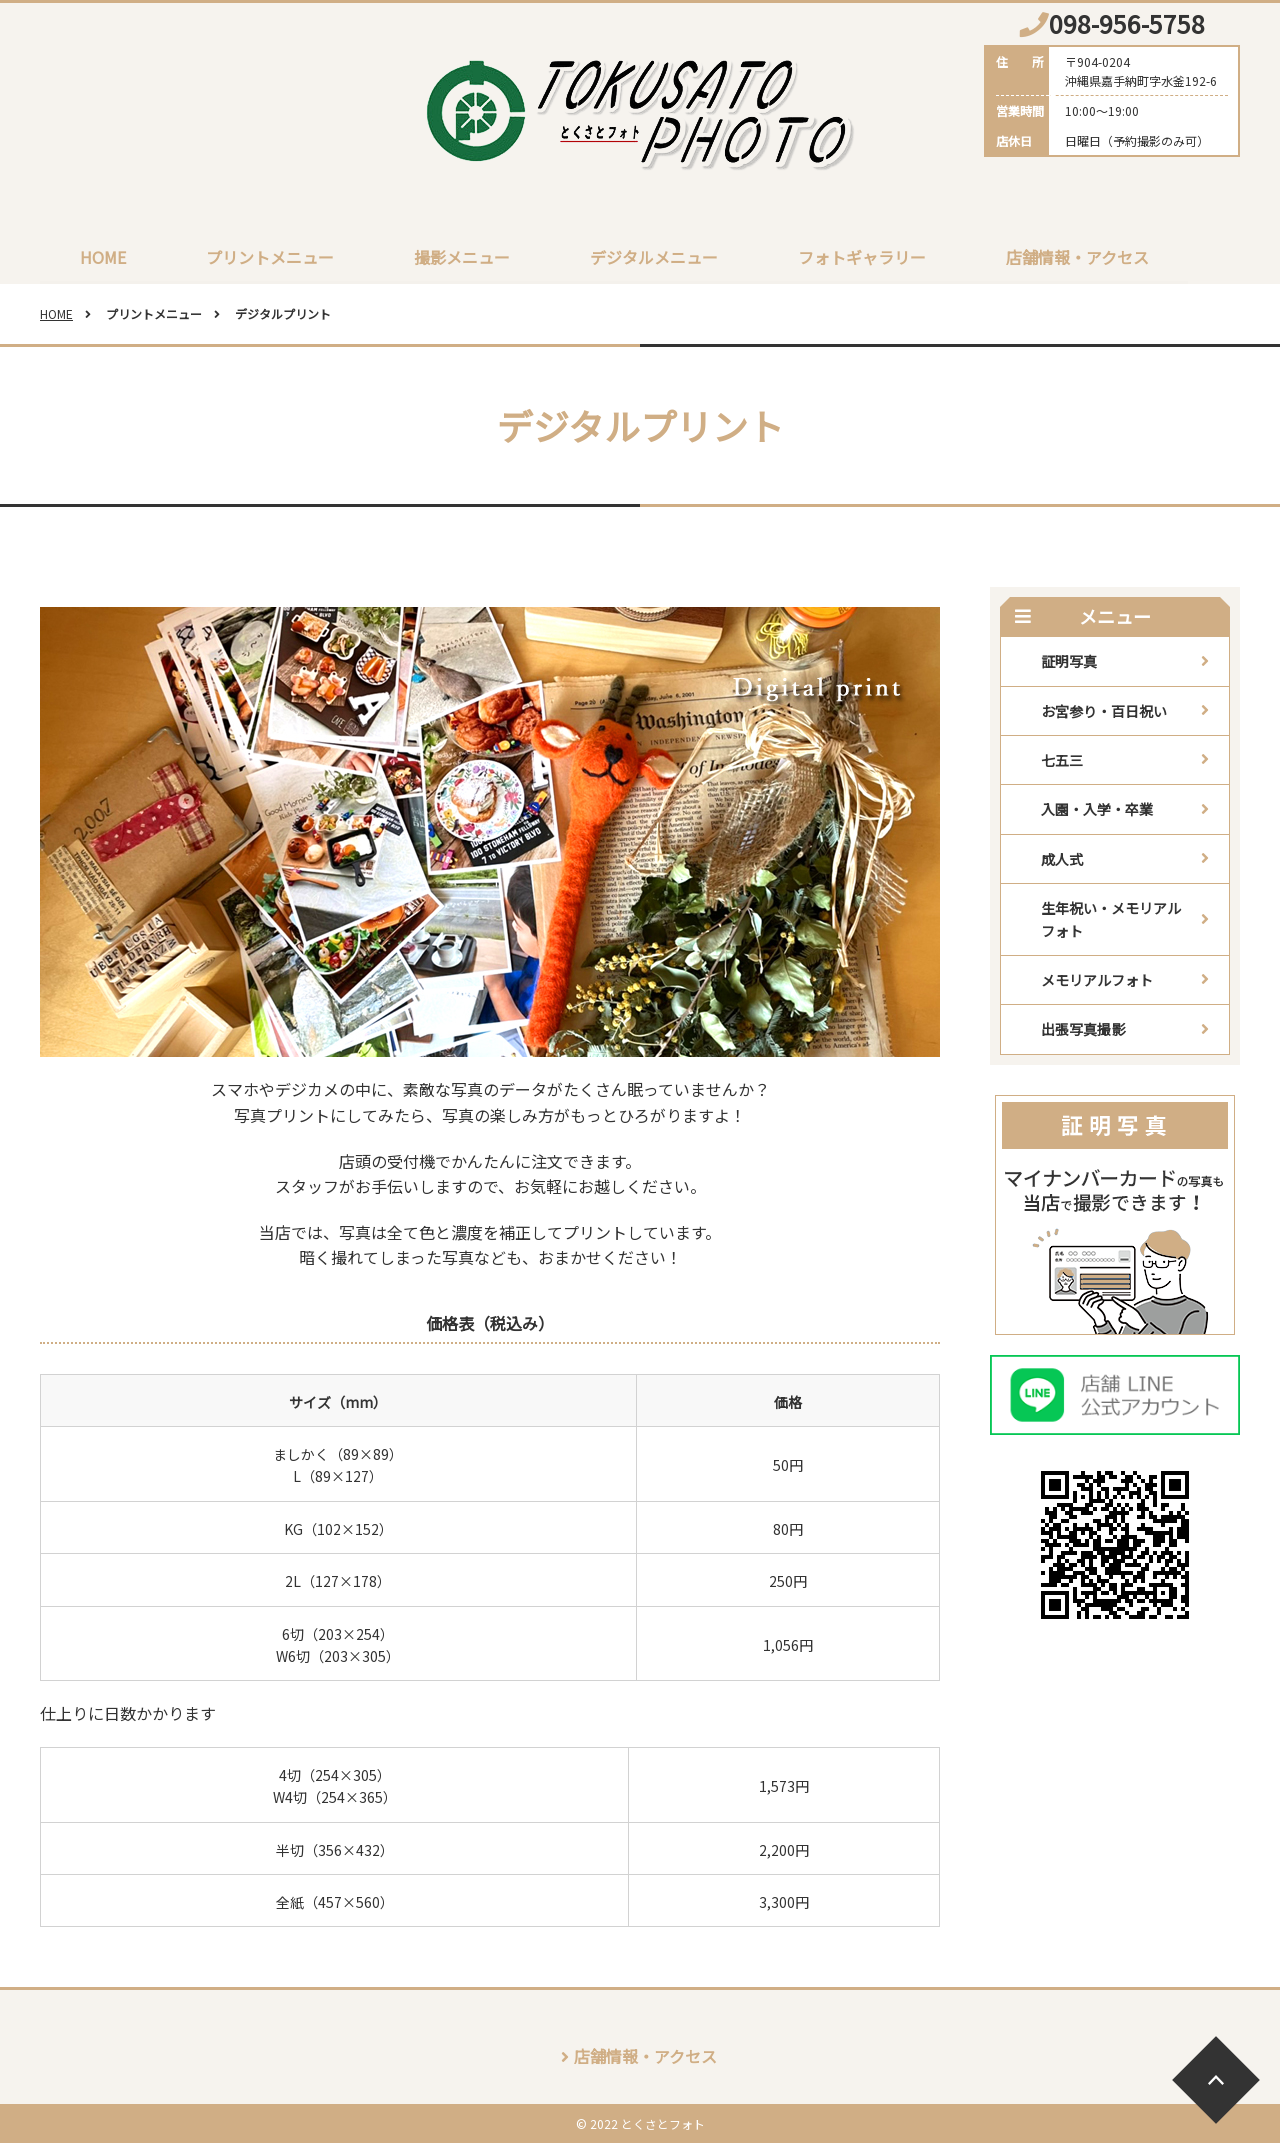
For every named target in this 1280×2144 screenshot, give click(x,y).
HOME (103, 257)
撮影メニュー (462, 257)
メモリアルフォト (1097, 981)
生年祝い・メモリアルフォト (1111, 920)
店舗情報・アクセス (1077, 257)
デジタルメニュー (654, 257)
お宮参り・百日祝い (1104, 712)
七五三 (1062, 761)
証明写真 (1069, 662)
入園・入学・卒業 (1097, 810)
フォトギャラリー (862, 257)
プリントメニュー (270, 257)
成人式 (1062, 860)
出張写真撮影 (1083, 1030)
